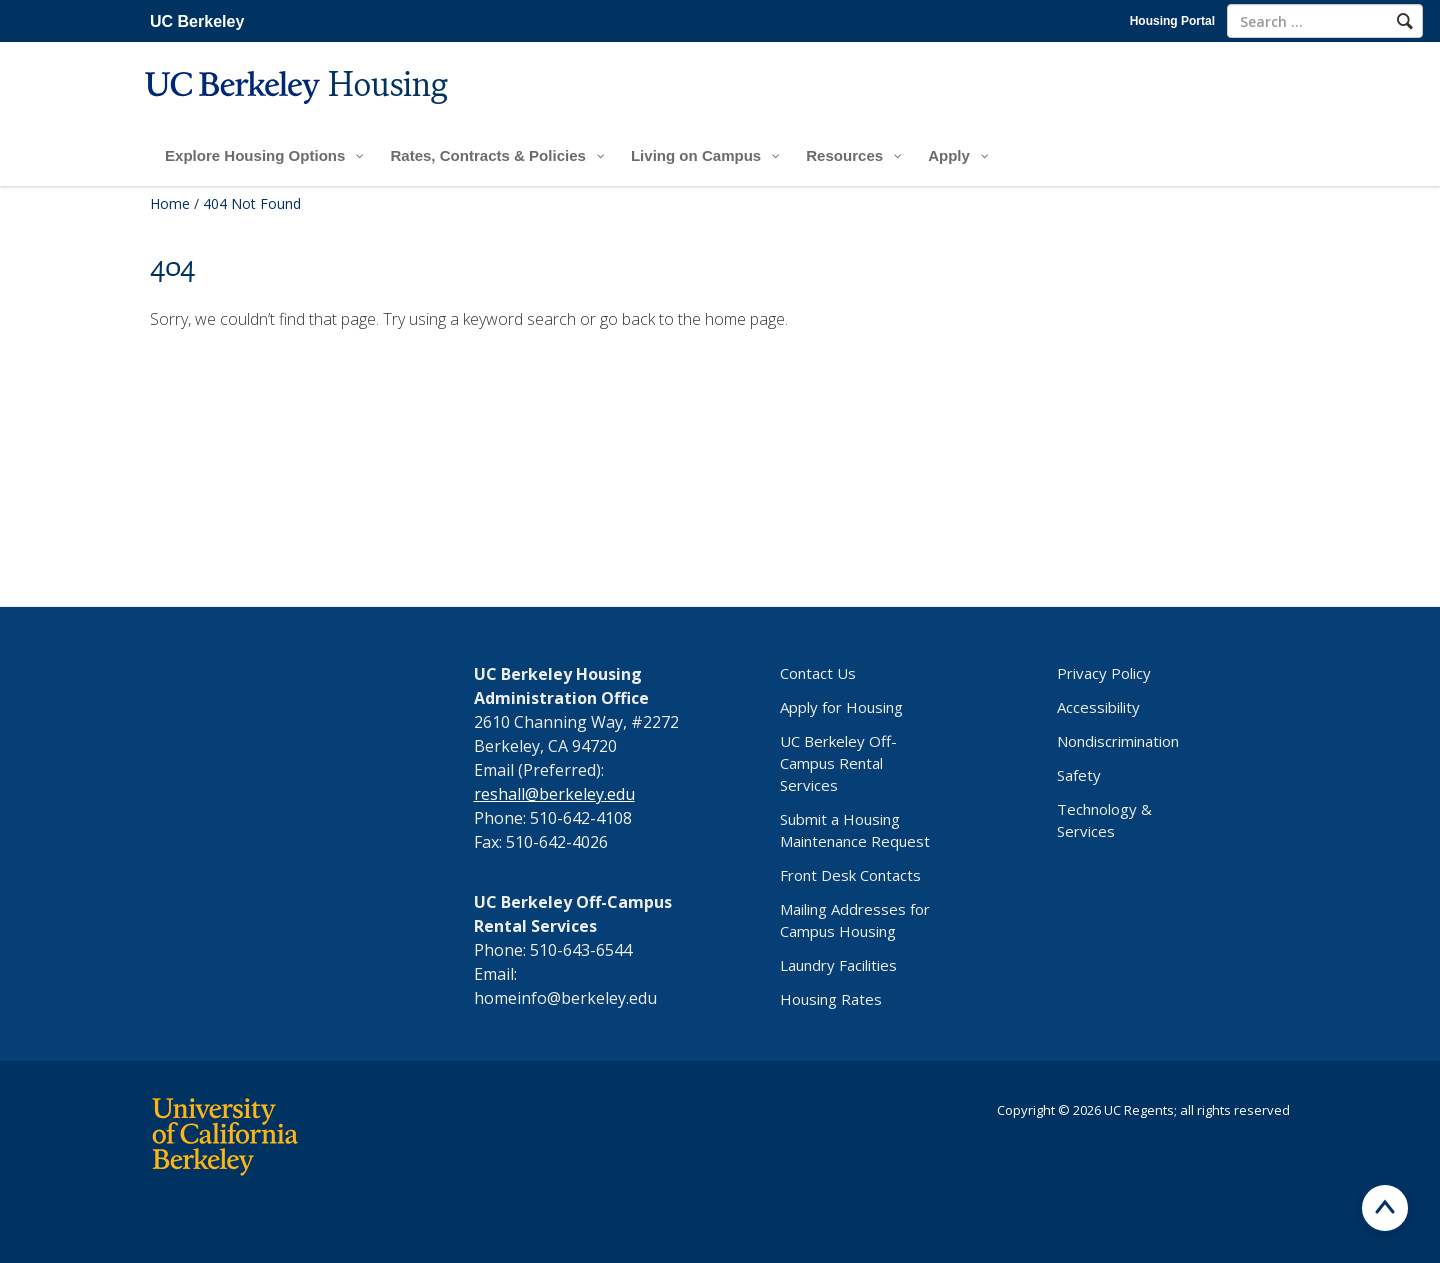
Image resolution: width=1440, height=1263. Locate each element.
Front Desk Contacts (850, 875)
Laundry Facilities (838, 965)
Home (170, 203)
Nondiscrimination (1118, 741)
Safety (1079, 775)
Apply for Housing (841, 707)
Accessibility (1098, 707)
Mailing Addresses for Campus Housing (855, 920)
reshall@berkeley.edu (554, 794)
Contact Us (818, 673)
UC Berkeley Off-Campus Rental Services (838, 763)
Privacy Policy (1104, 673)
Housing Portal (1172, 21)
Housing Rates (831, 999)
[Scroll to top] (1385, 1208)
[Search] (1405, 21)
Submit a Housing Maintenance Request (855, 830)
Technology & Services (1104, 820)
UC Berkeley (197, 21)
